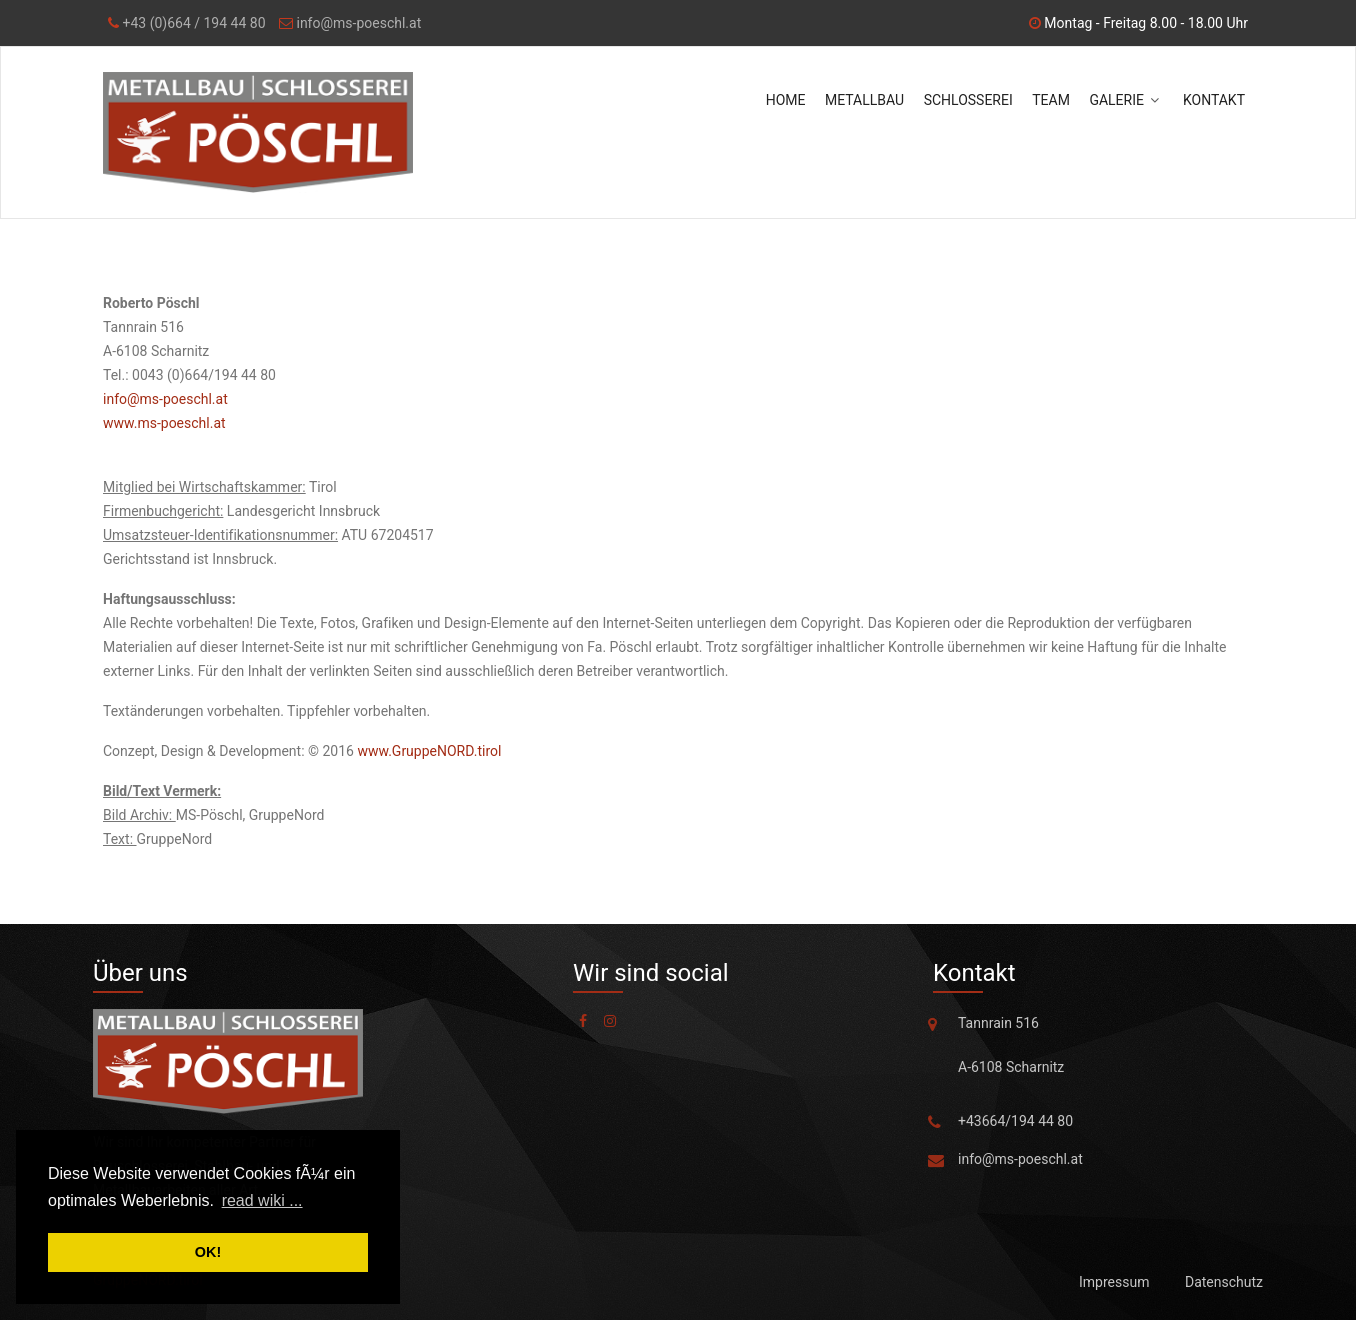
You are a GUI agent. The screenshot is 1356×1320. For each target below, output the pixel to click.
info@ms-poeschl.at (357, 23)
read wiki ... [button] (262, 1200)
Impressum (1114, 1282)
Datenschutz (1224, 1282)
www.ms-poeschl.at (164, 423)
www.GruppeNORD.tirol (429, 751)
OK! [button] (208, 1252)
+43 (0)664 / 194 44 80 (192, 23)
